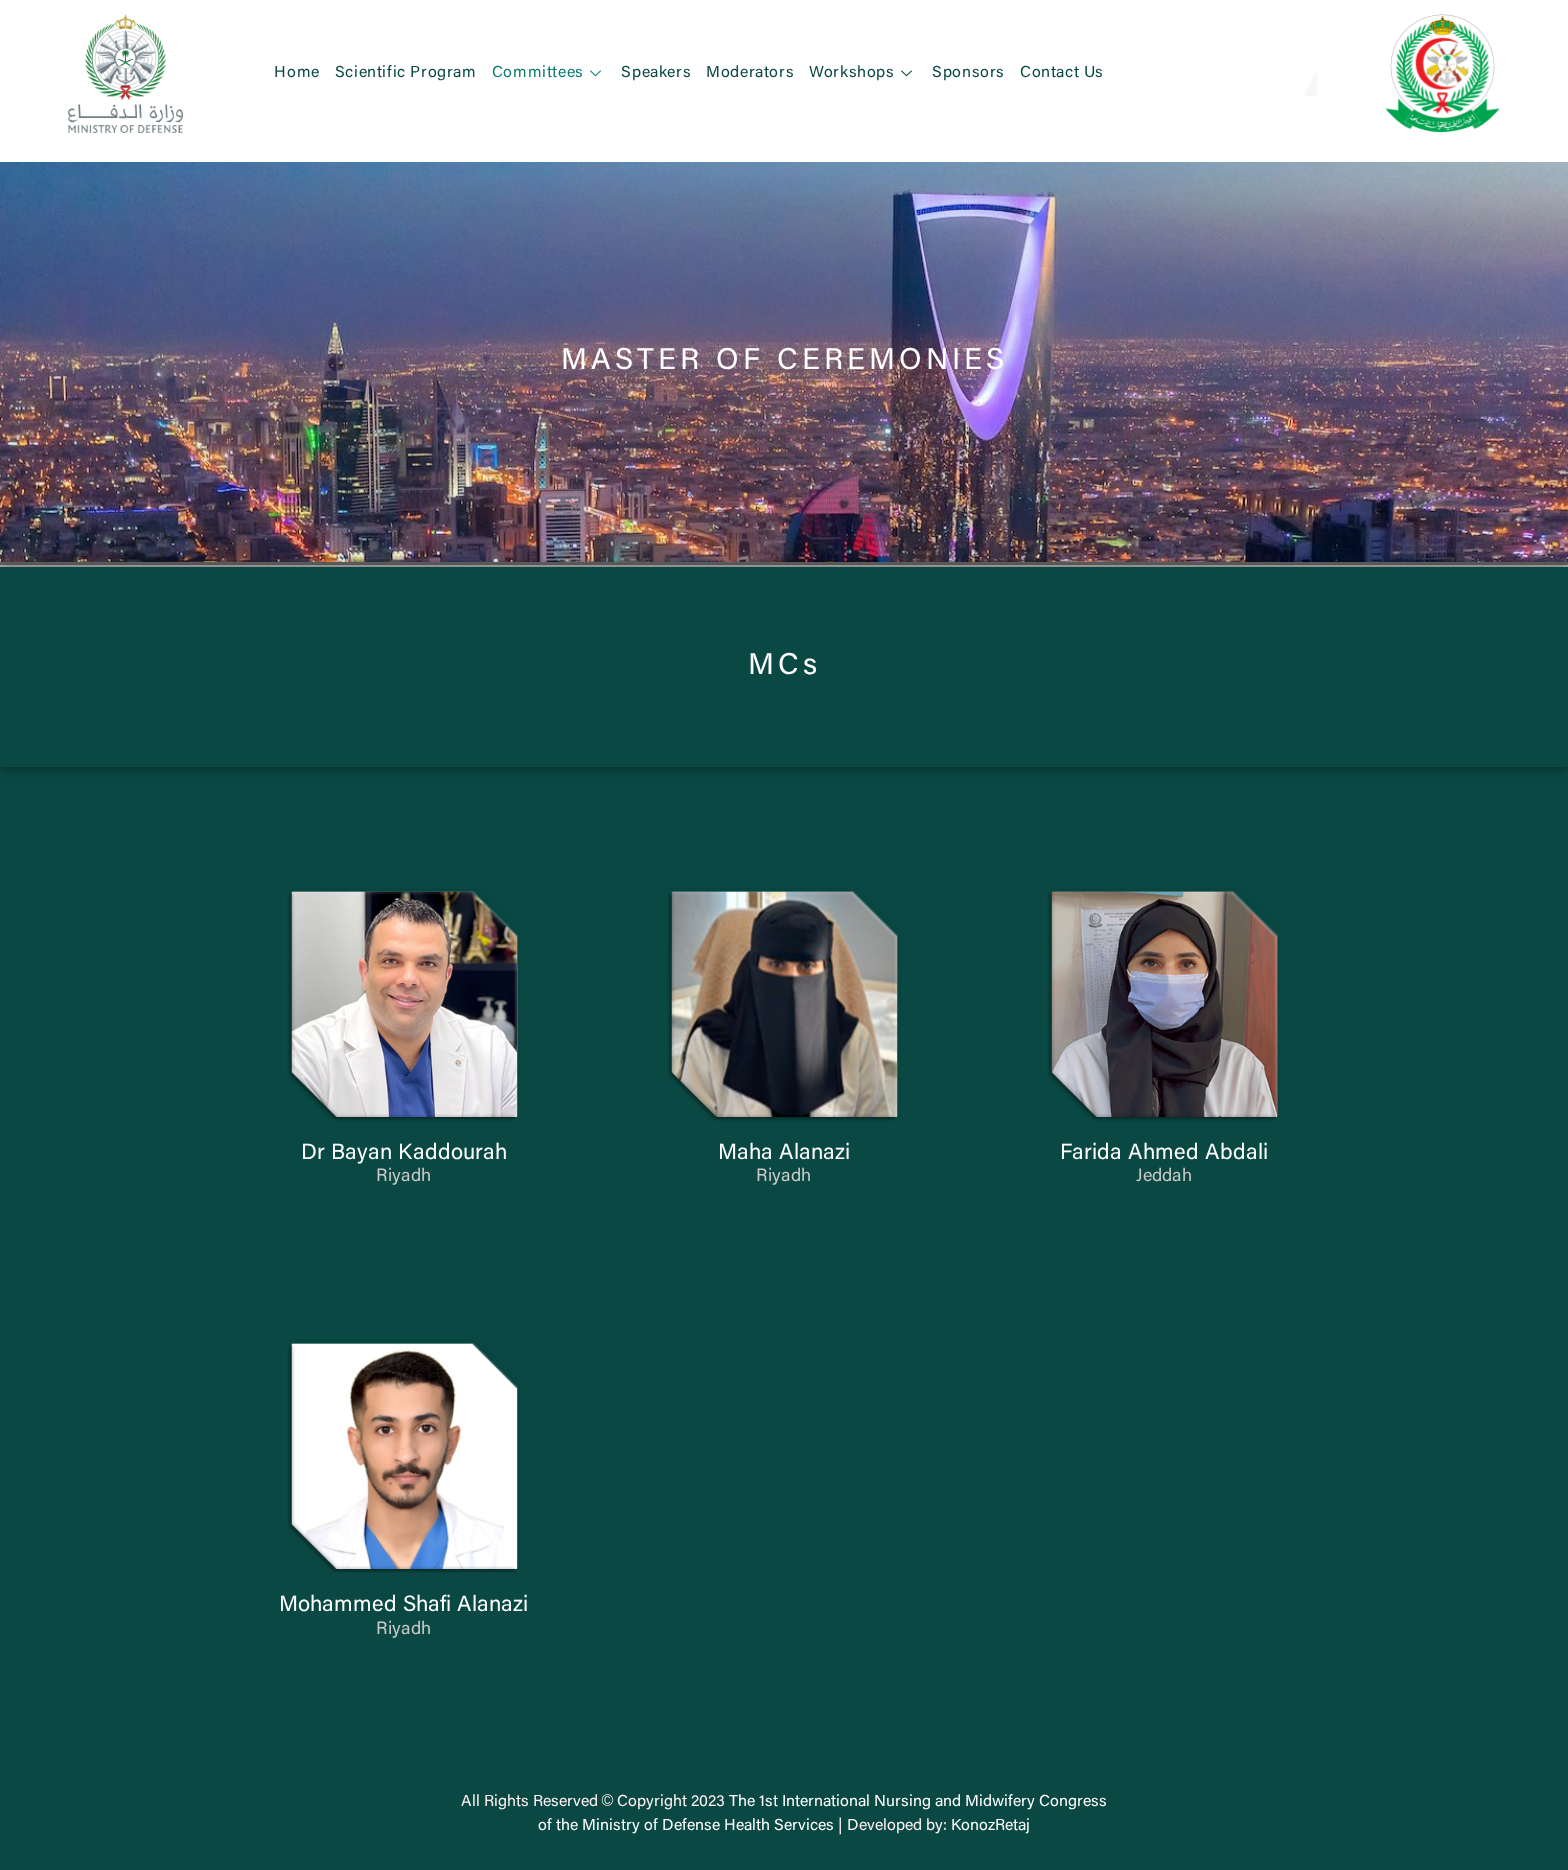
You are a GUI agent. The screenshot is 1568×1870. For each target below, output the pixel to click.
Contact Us (1062, 73)
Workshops (863, 73)
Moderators (750, 73)
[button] (1286, 73)
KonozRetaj (990, 1826)
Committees (549, 73)
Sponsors (968, 73)
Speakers (656, 73)
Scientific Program (406, 73)
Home (296, 73)
